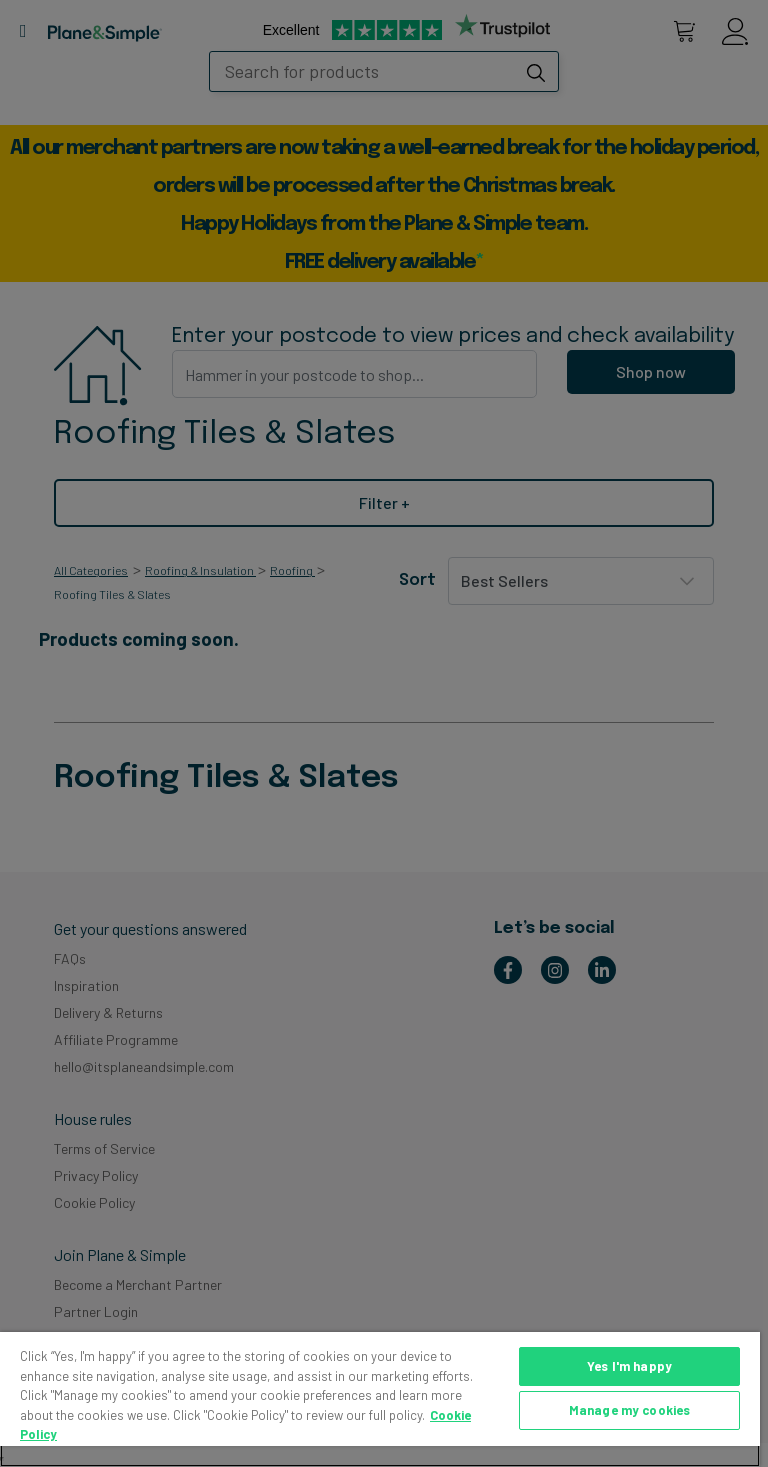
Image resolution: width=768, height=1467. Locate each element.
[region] (380, 1399)
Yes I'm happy (629, 1366)
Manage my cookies (629, 1410)
